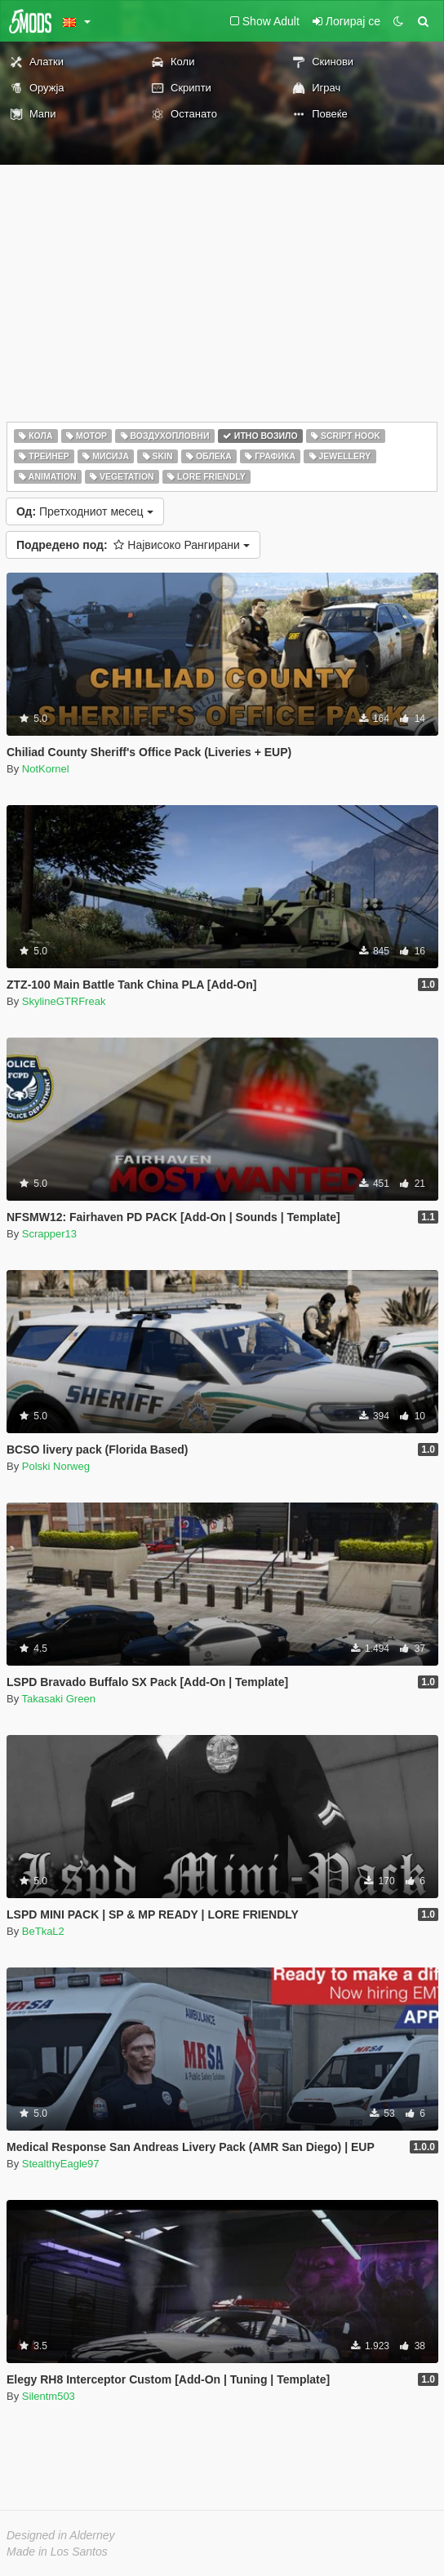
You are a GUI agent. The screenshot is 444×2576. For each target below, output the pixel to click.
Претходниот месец (84, 511)
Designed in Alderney (61, 2535)
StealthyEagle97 (61, 2164)
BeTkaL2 (43, 1931)
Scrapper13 (49, 1234)
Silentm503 (48, 2396)
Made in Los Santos (57, 2551)
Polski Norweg (56, 1466)
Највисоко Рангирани (133, 544)
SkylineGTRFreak (64, 1001)
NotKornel (45, 769)
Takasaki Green (58, 1699)
